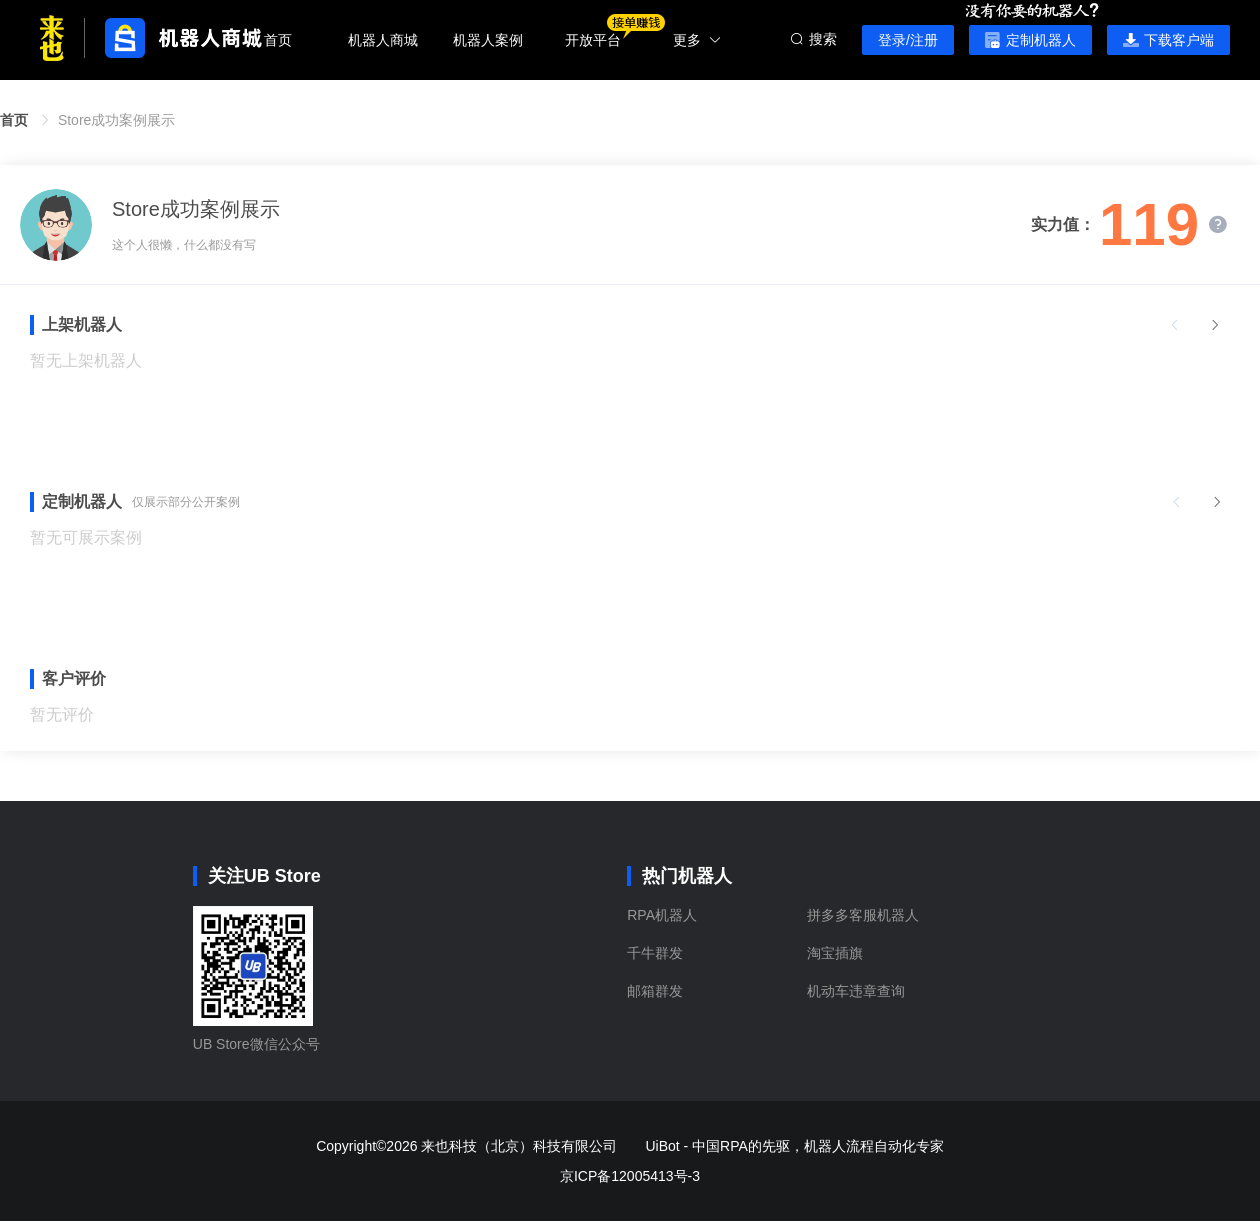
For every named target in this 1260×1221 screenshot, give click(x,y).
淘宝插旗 (835, 953)
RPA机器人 (662, 915)
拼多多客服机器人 (863, 915)
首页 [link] (14, 120)
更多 (697, 40)
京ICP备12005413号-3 (630, 1176)
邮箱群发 (655, 991)
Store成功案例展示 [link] (116, 120)
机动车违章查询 (856, 991)
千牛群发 (655, 953)
